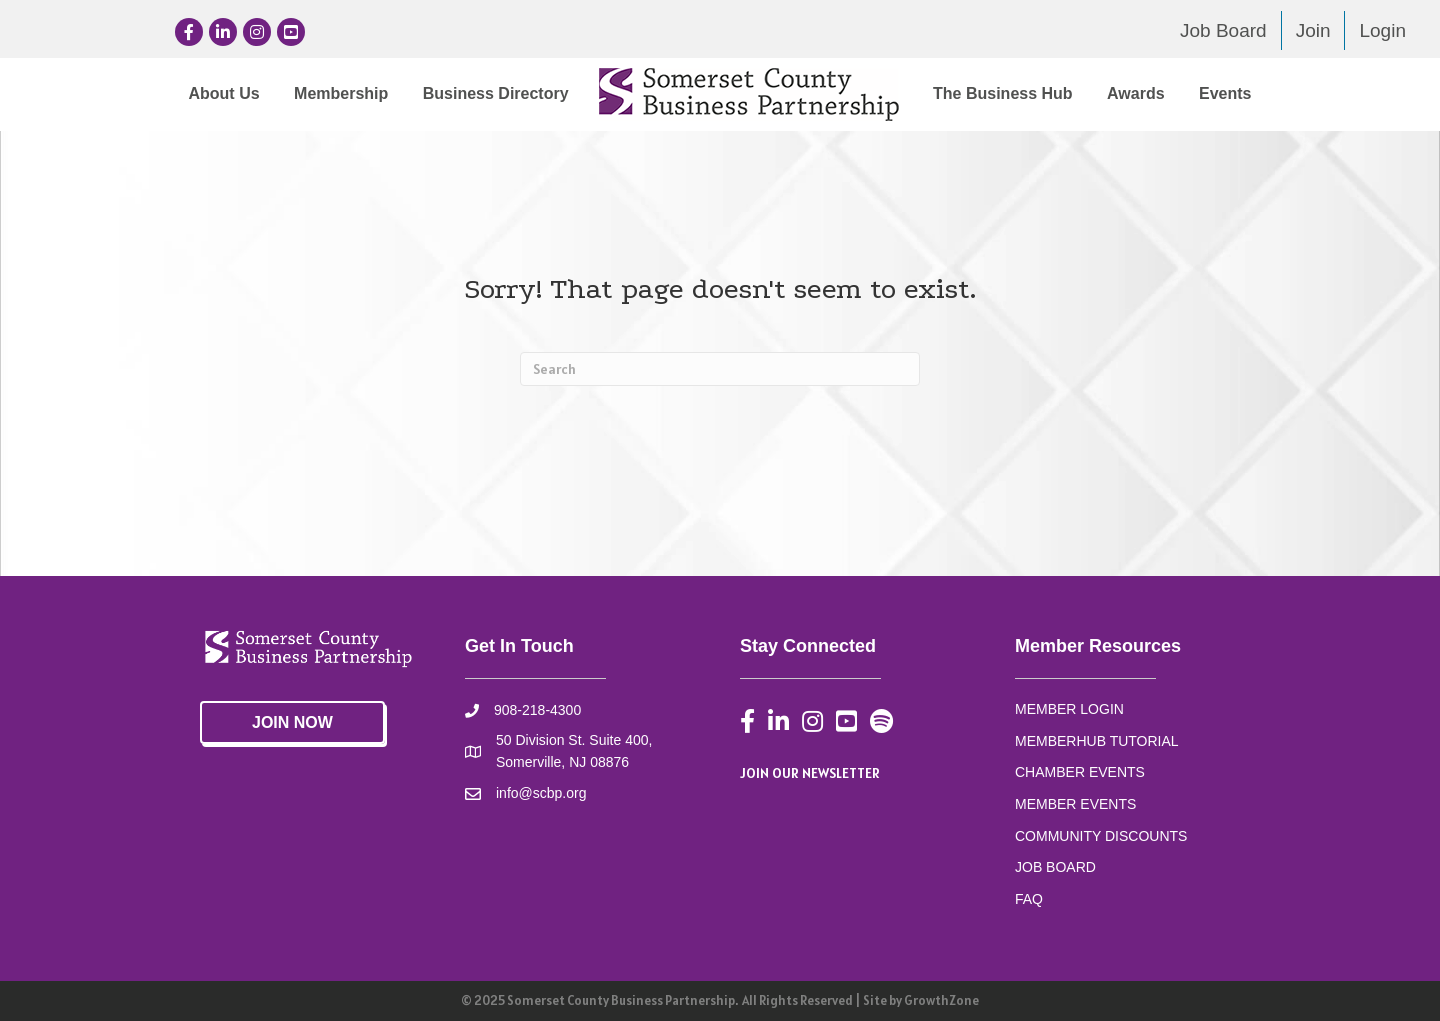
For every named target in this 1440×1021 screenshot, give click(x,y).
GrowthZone (941, 1000)
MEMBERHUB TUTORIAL (1097, 741)
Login (1382, 30)
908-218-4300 (537, 710)
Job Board (1223, 30)
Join (1313, 30)
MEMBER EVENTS (1075, 804)
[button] (292, 722)
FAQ (1029, 899)
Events (1225, 93)
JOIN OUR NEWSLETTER (810, 773)
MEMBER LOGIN (1069, 709)
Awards (1136, 93)
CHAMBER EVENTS (1080, 772)
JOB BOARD (1055, 867)
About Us (223, 93)
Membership (341, 93)
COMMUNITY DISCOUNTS (1101, 836)
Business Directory (496, 93)
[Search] (720, 369)
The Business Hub (1003, 93)
